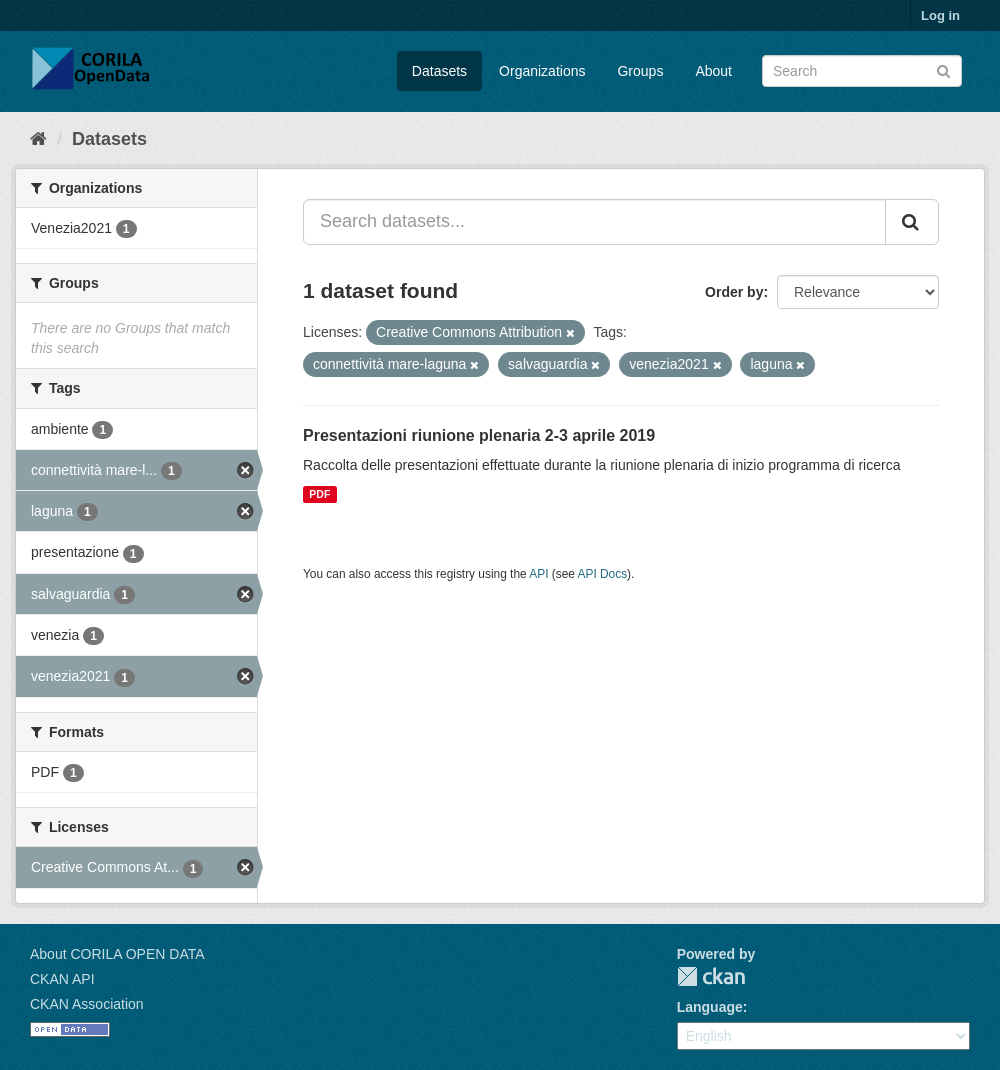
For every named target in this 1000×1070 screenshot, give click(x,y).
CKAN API (62, 979)
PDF (319, 494)
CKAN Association (87, 1004)
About (713, 71)
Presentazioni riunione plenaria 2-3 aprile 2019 (479, 435)
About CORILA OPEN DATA (117, 954)
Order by (734, 292)
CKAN (711, 976)
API (538, 574)
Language (710, 1007)
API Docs (603, 574)
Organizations (542, 71)
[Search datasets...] (594, 222)
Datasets (439, 71)
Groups (640, 71)
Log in (940, 15)
